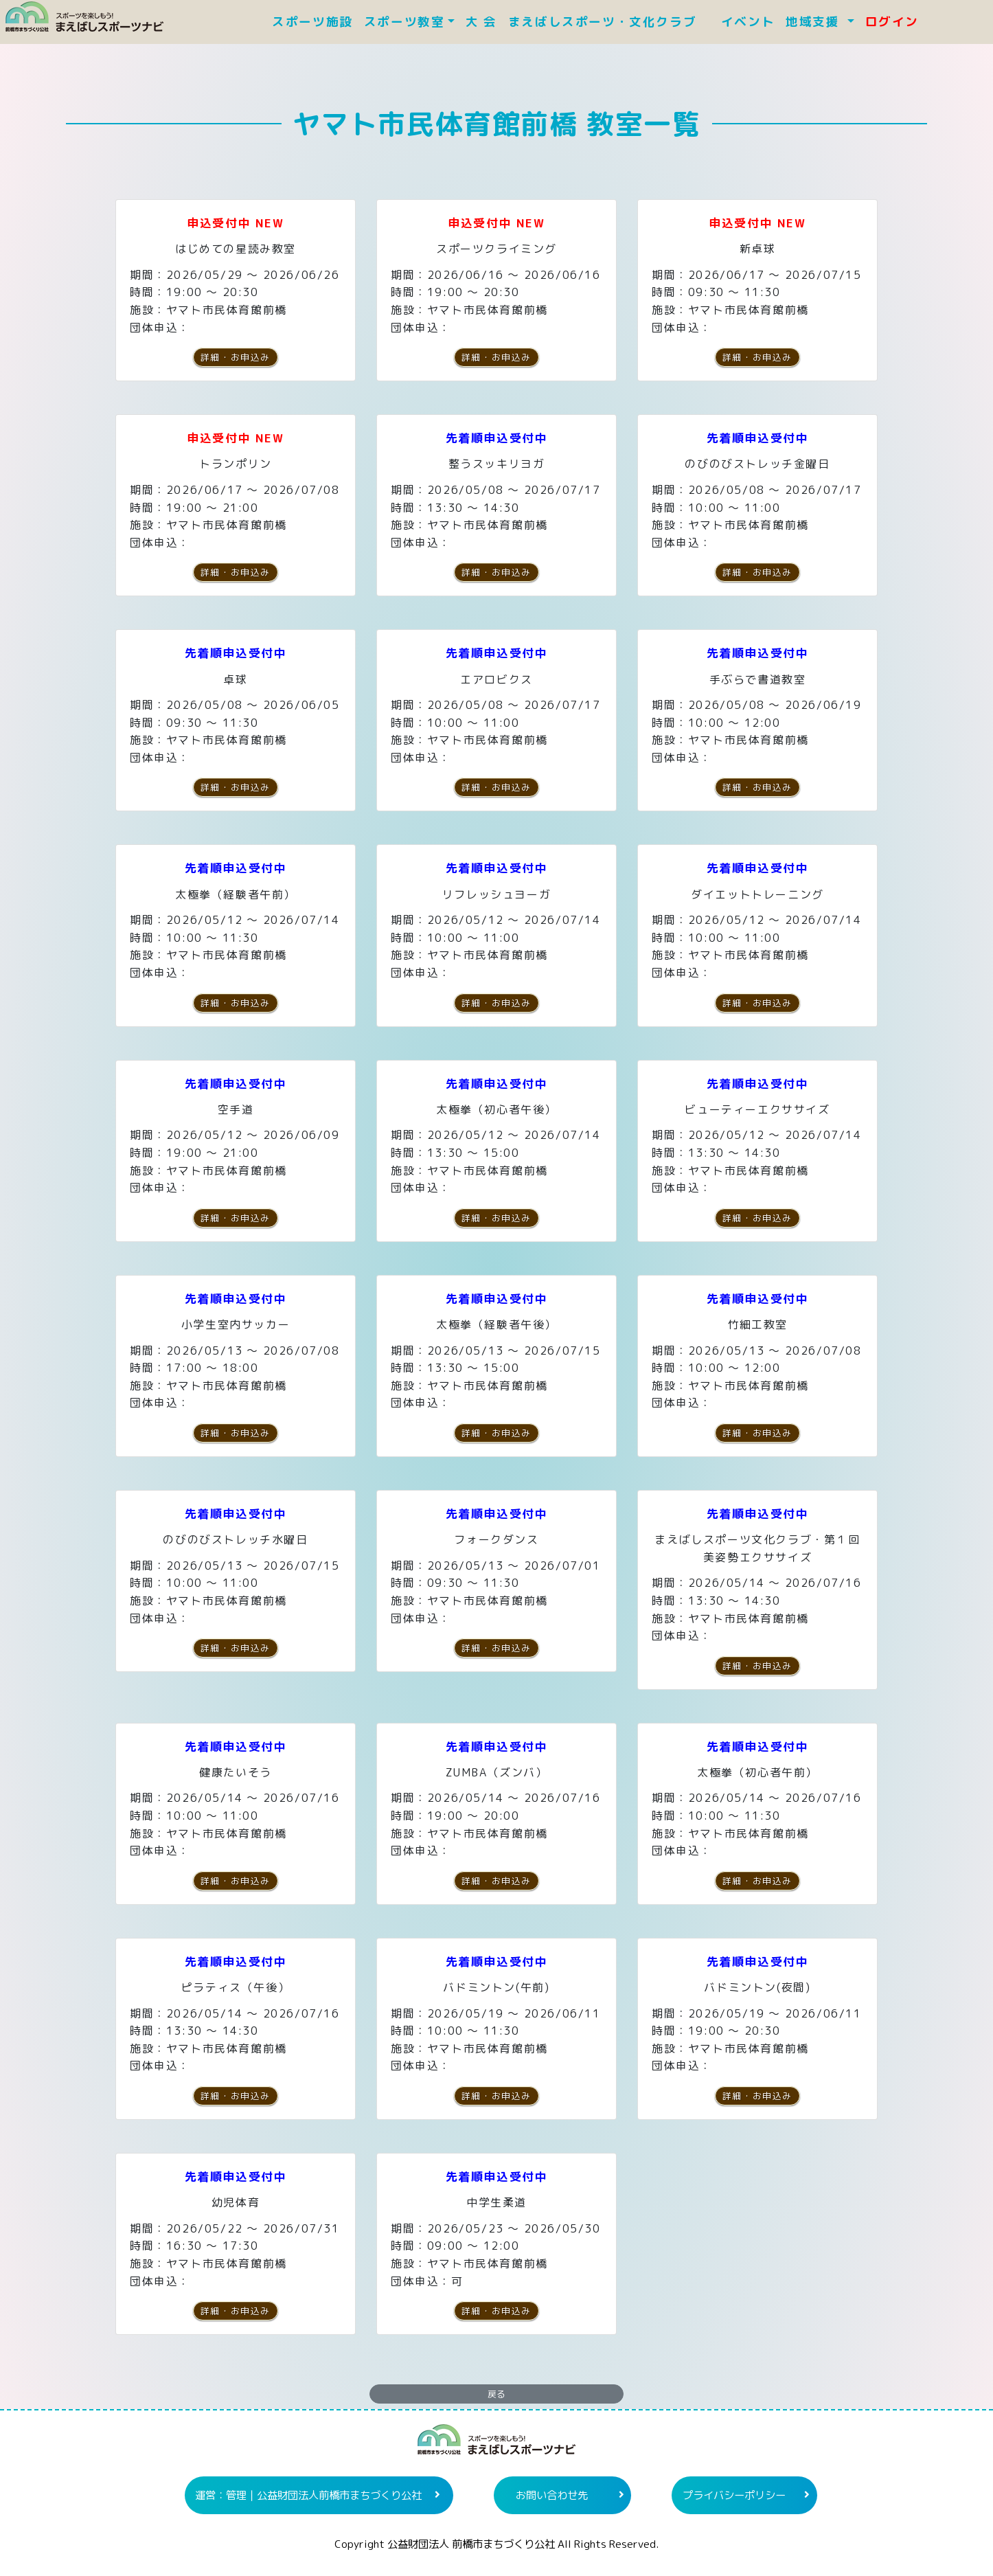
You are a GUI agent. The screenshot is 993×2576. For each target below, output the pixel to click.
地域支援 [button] (815, 21)
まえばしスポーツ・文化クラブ (609, 21)
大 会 (481, 21)
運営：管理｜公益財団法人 (308, 2494)
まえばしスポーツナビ (496, 2444)
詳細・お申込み (236, 357)
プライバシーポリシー (734, 2494)
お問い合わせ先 (552, 2494)
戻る (496, 2394)
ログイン (892, 21)
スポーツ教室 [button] (404, 21)
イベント (748, 21)
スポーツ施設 (312, 21)
